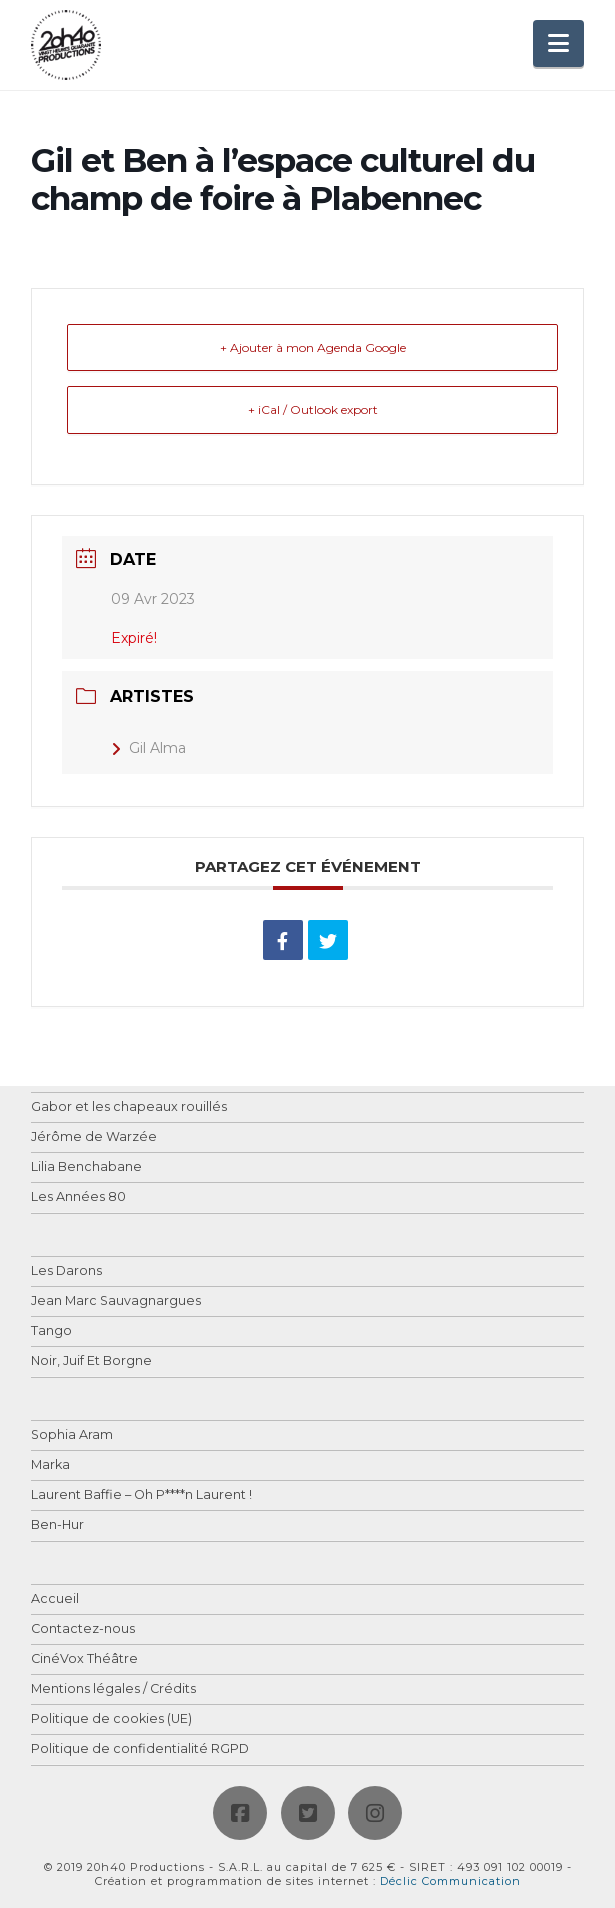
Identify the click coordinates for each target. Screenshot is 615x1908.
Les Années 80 (78, 1197)
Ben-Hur (57, 1525)
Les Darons (66, 1271)
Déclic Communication (450, 1881)
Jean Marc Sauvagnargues (116, 1301)
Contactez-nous (83, 1629)
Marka (50, 1465)
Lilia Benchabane (86, 1167)
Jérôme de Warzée (94, 1137)
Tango (51, 1331)
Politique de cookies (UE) (111, 1719)
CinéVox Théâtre (84, 1659)
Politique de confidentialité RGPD (140, 1749)
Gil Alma (148, 748)
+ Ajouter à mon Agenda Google (313, 347)
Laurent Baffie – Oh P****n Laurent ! (141, 1495)
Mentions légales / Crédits (113, 1689)
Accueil (55, 1599)
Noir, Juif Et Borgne (91, 1361)
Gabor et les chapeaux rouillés (129, 1107)
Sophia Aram (72, 1435)
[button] (558, 43)
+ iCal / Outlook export (313, 409)
